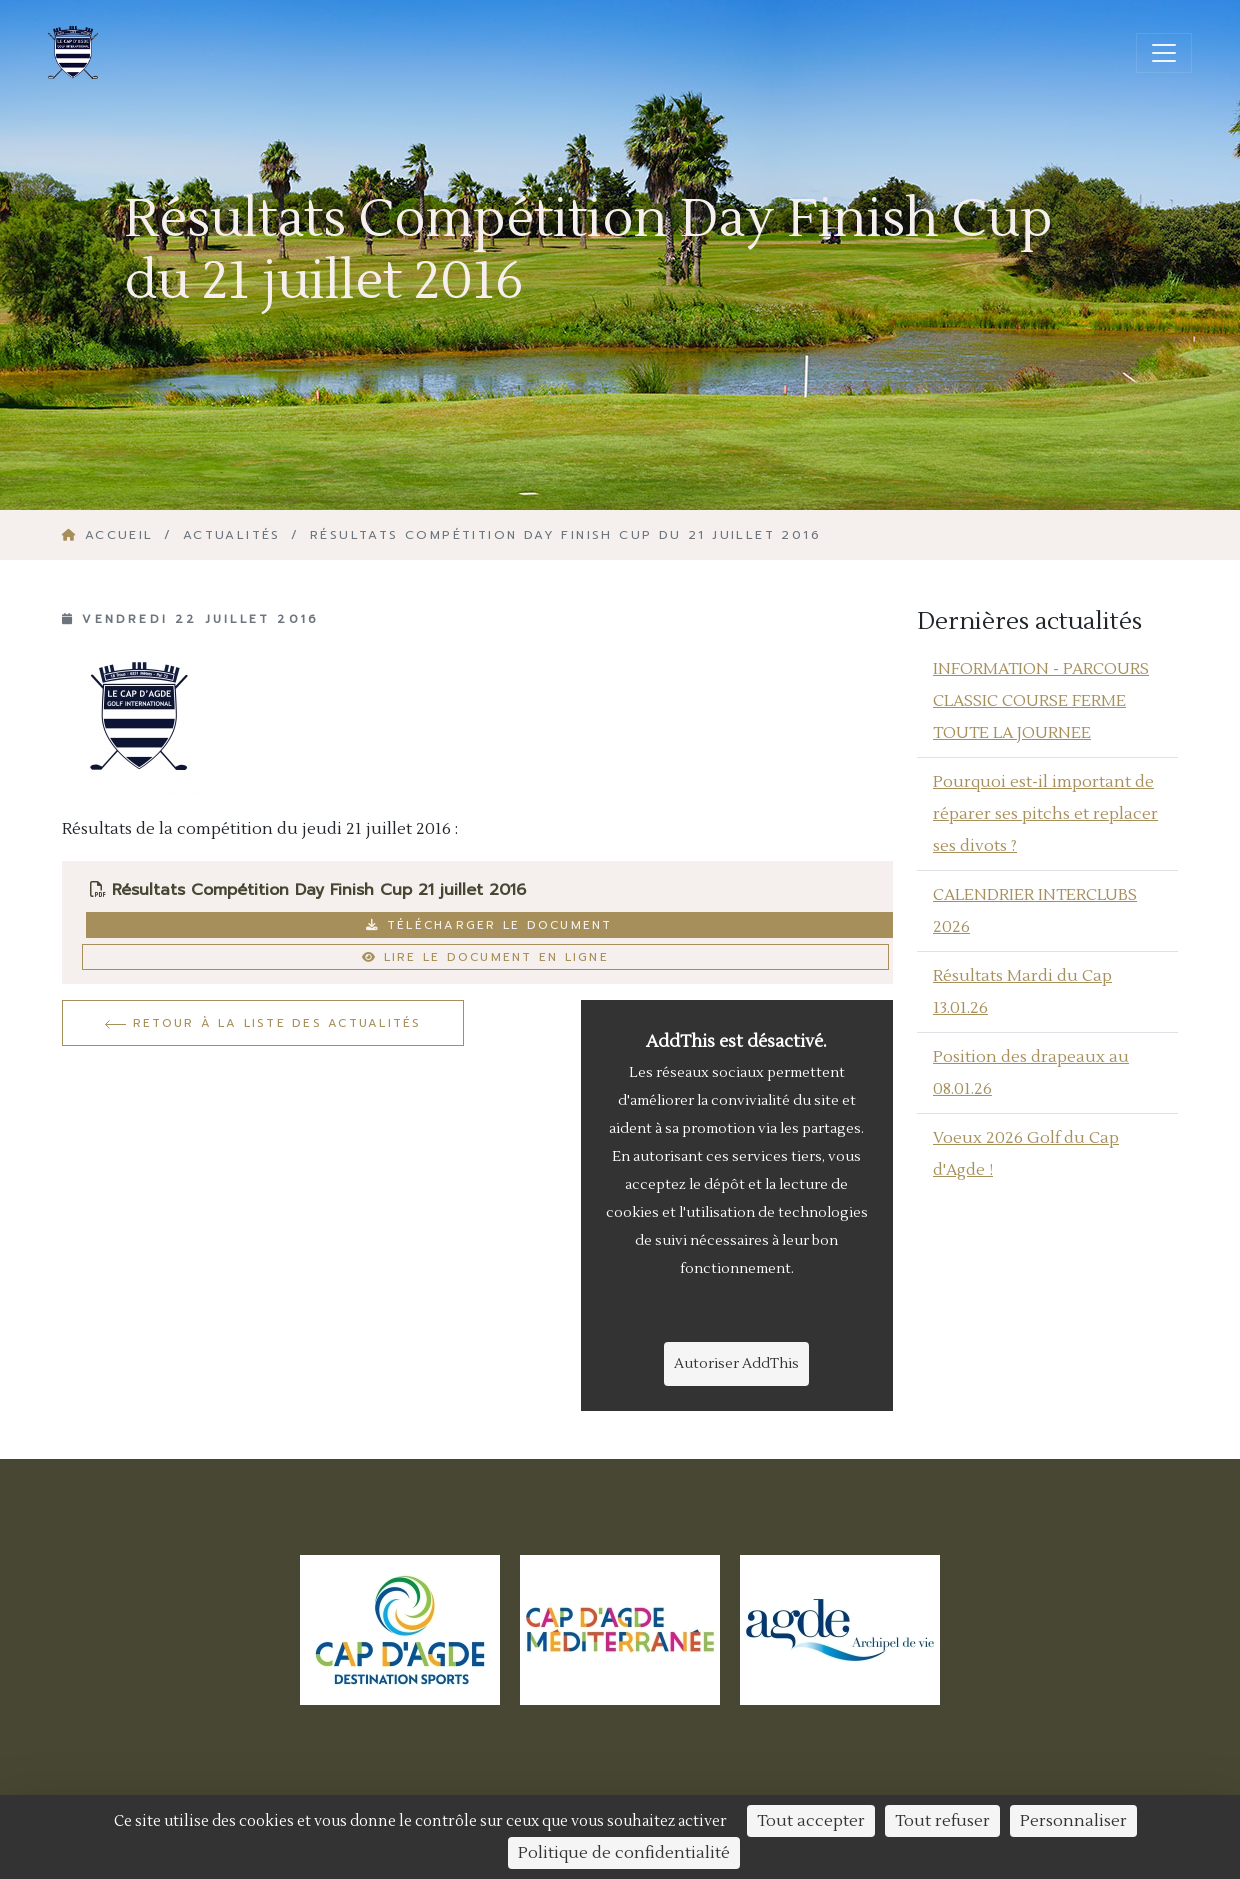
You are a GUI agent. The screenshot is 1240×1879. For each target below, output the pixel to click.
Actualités (232, 535)
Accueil (111, 535)
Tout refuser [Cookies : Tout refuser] (942, 1821)
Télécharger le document (489, 925)
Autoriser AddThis (736, 1364)
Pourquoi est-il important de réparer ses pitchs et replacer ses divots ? (1045, 814)
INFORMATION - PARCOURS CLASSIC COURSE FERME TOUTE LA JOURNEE (1041, 701)
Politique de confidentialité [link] (624, 1853)
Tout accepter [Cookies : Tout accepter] (811, 1821)
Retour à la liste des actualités (263, 1023)
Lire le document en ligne (485, 957)
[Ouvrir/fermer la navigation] (1164, 53)
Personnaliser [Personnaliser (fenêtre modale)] (1073, 1821)
